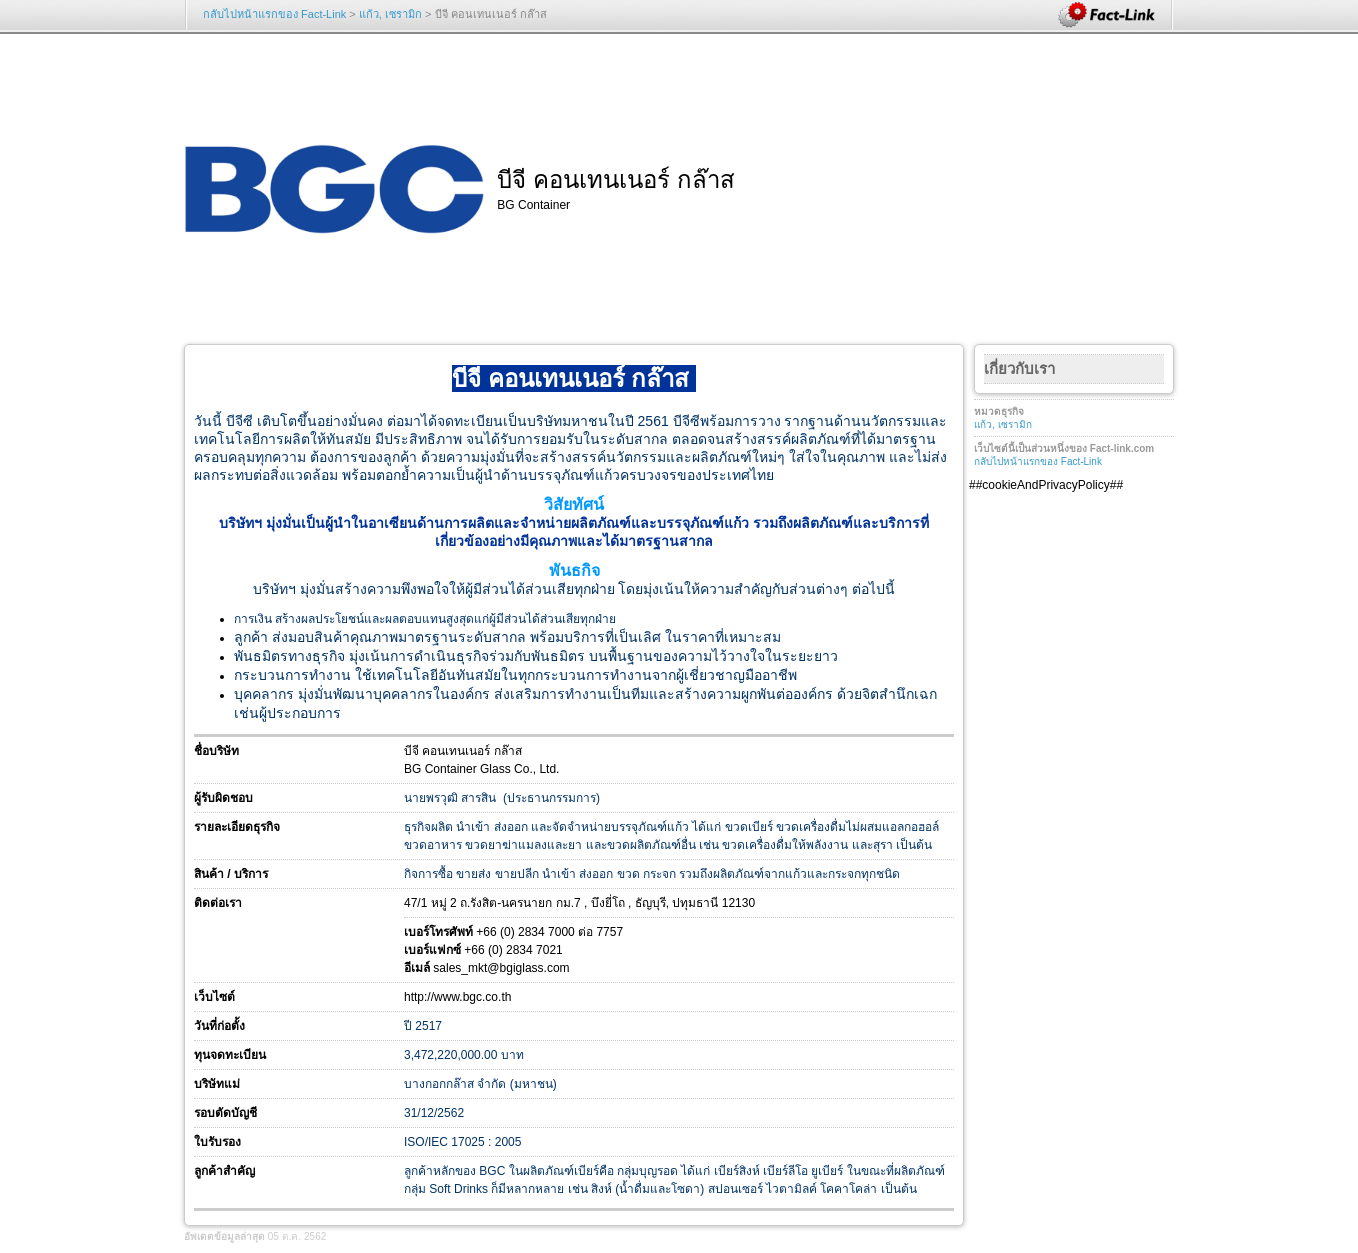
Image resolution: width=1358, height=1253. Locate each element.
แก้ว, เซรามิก (390, 14)
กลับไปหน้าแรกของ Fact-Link (274, 14)
